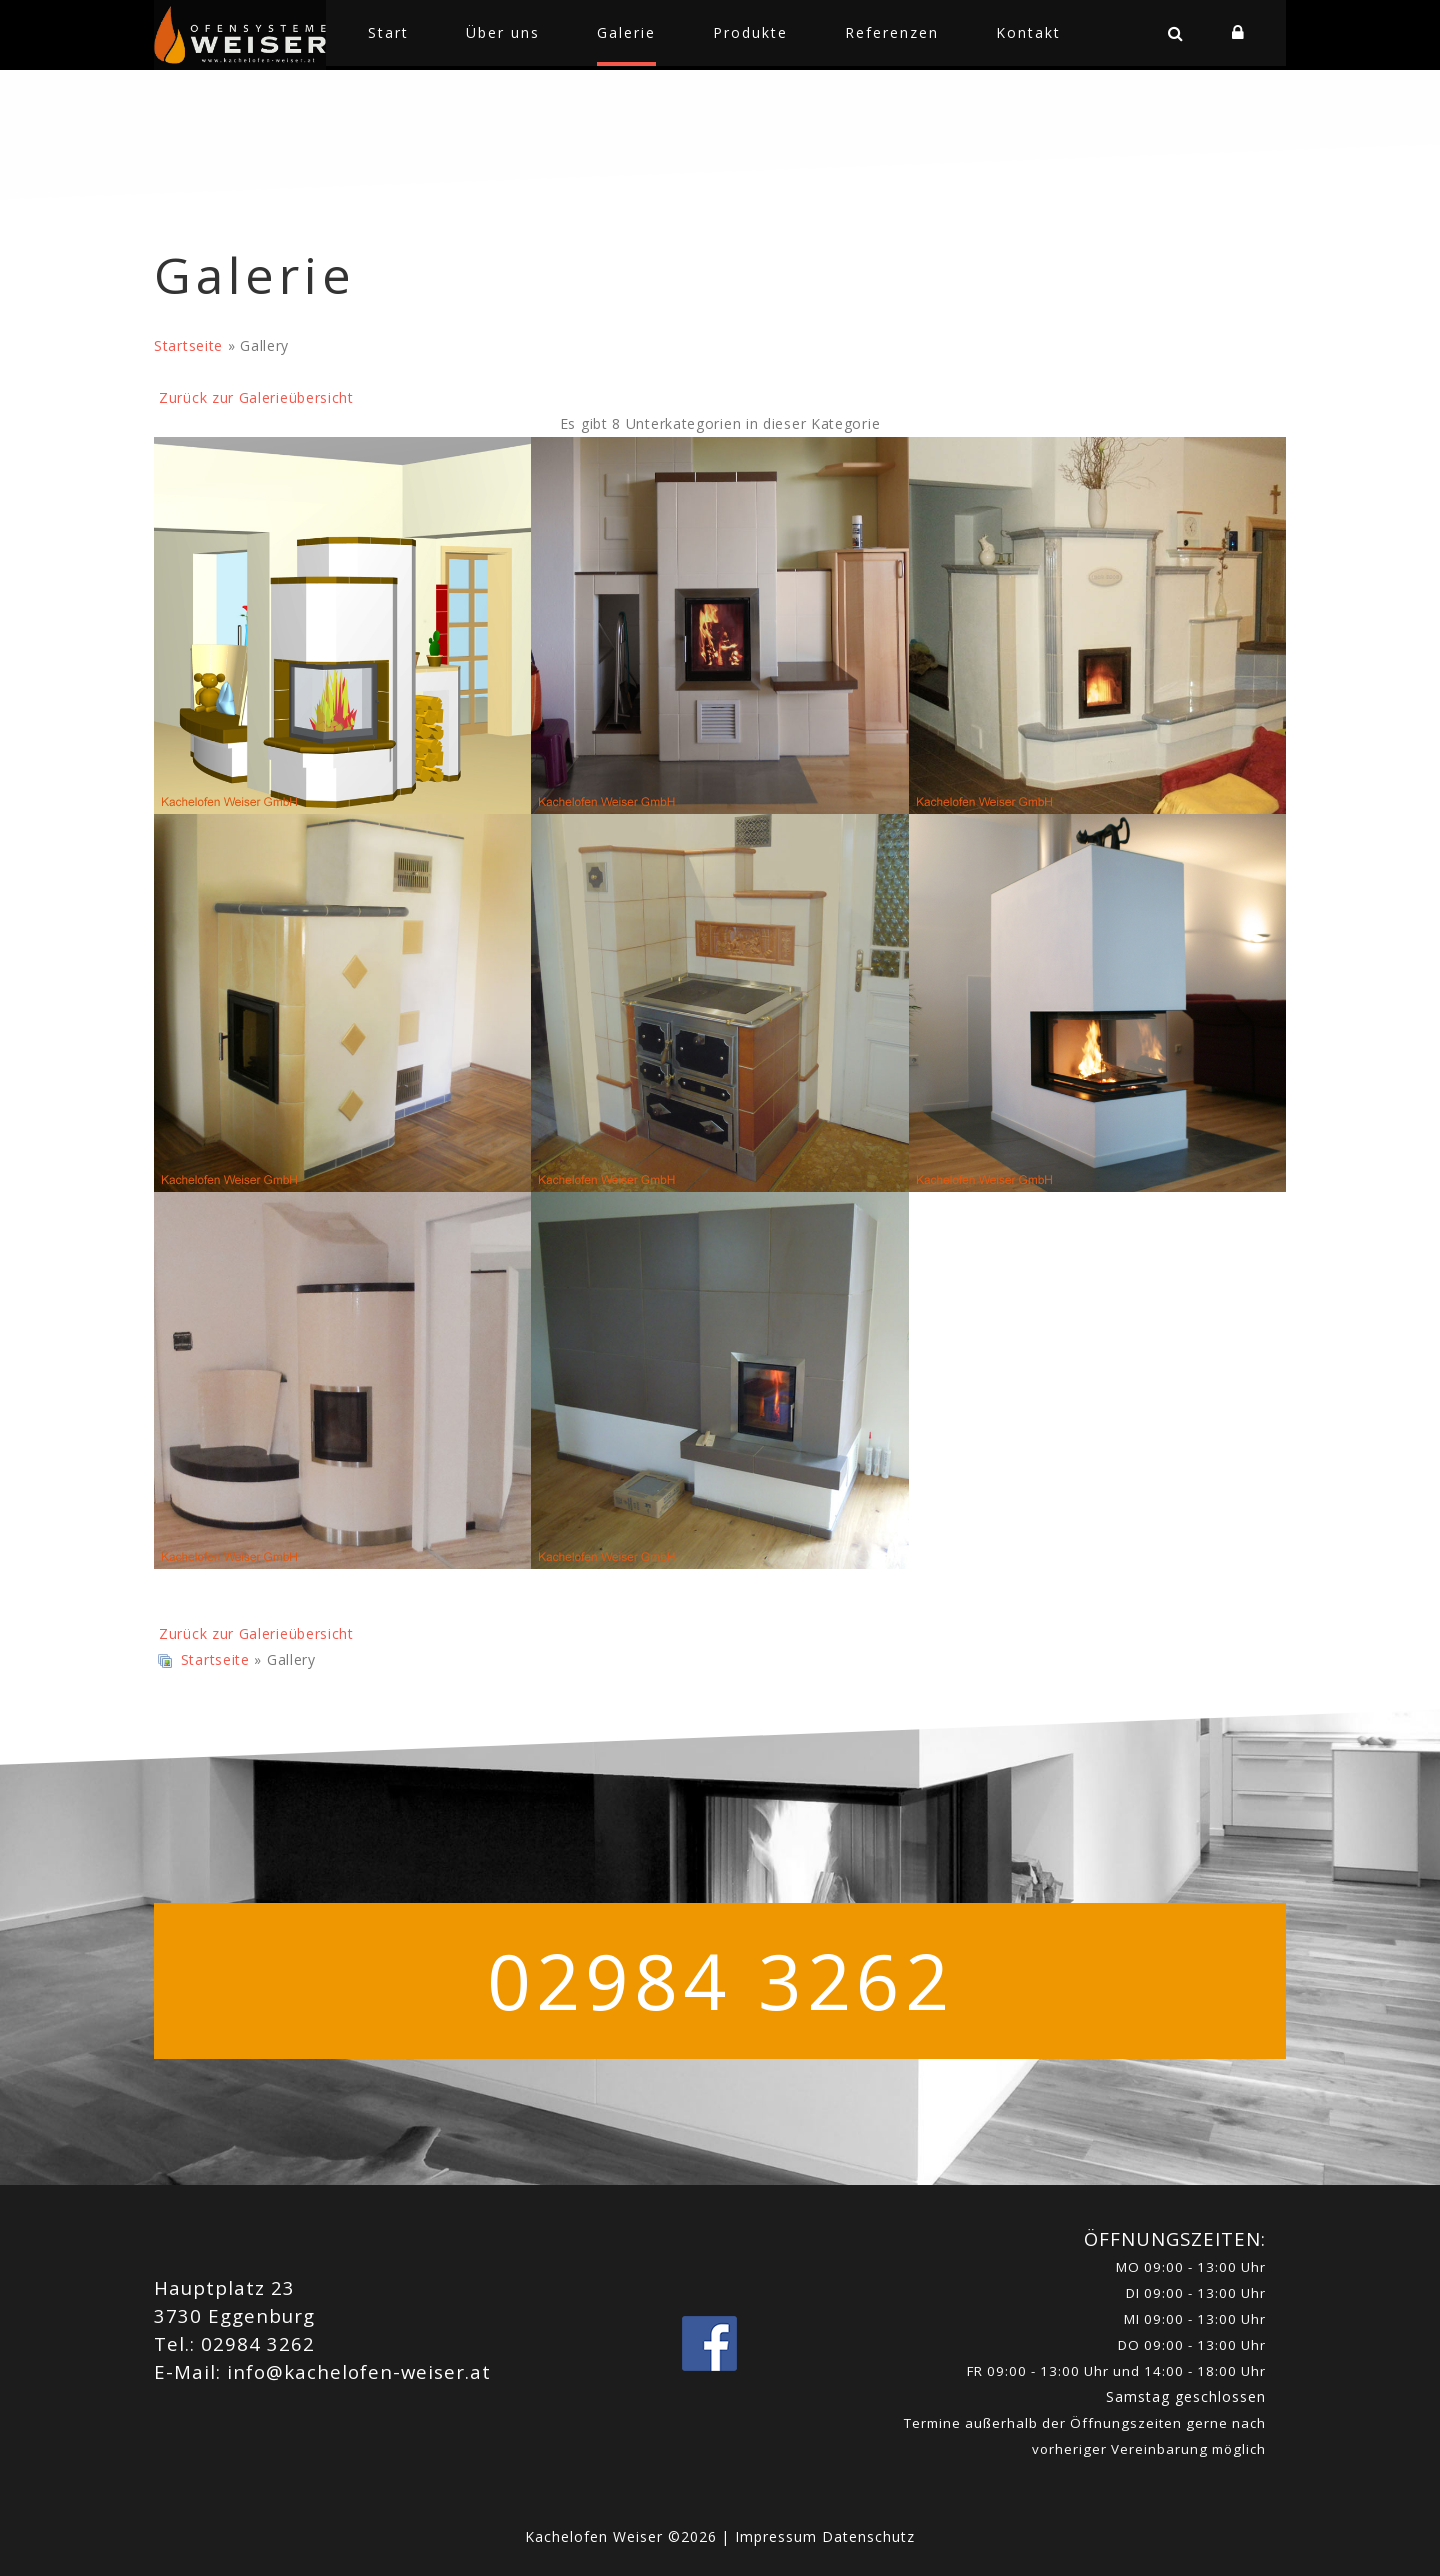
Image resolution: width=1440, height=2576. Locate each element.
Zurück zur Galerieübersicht (256, 397)
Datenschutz (868, 2536)
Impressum (778, 2536)
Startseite (188, 345)
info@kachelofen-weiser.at (359, 2371)
